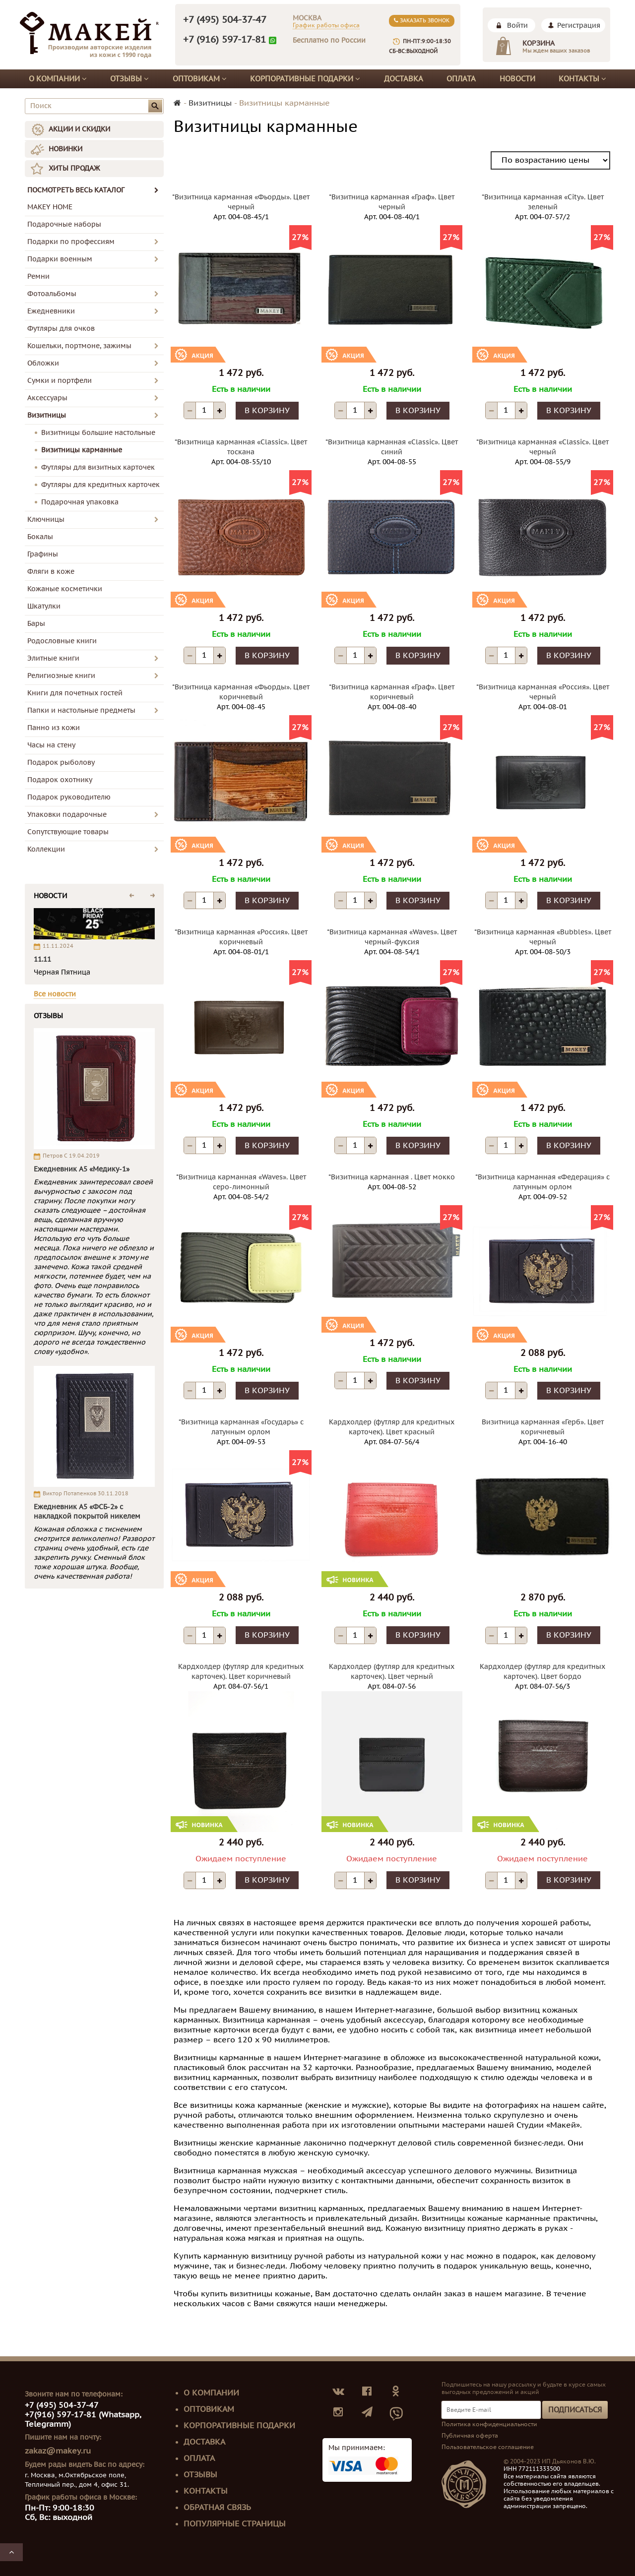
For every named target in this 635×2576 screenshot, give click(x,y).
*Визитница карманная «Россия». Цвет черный (542, 692)
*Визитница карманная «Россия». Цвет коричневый (241, 937)
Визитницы (46, 415)
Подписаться (575, 2409)
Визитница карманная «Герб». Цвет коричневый (543, 1427)
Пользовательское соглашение (488, 2447)
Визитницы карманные (81, 450)
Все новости (55, 994)
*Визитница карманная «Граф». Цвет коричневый (391, 692)
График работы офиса (326, 25)
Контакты (582, 78)
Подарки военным (59, 259)
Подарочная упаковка (80, 502)
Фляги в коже (50, 571)
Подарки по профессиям (71, 242)
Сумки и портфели (59, 380)
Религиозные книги (61, 676)
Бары (36, 623)
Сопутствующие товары (68, 832)
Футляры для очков (61, 328)
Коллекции (46, 849)
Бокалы (40, 537)
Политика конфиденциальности (489, 2424)
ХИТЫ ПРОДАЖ (74, 168)
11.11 (42, 959)
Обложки (43, 363)
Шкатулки (44, 606)
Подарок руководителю (69, 797)
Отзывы (129, 78)
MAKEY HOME (49, 207)
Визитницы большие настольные (98, 433)
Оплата (461, 78)
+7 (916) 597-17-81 (224, 39)
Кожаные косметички (64, 589)
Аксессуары (47, 398)
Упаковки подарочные (67, 814)
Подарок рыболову (61, 762)
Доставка (403, 78)
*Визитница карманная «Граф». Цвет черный (391, 202)
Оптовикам (200, 78)
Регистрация (578, 25)
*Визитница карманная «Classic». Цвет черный (542, 447)
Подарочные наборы (64, 224)
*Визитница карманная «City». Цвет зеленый (543, 202)
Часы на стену (51, 745)
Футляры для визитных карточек (98, 467)
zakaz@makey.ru (58, 2451)
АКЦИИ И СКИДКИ (79, 129)
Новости (517, 78)
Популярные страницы (235, 2523)
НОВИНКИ (65, 149)
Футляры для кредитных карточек (100, 485)
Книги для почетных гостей (75, 693)
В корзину (267, 410)
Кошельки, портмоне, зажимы (79, 346)
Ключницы (45, 519)
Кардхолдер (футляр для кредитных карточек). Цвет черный (391, 1671)
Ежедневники (51, 311)
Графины (42, 554)
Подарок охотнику (59, 780)
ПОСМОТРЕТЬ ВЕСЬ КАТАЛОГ (93, 190)
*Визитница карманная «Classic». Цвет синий (391, 447)
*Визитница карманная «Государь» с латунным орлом (241, 1427)
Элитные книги (53, 658)
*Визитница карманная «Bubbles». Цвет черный (542, 937)
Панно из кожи (53, 728)
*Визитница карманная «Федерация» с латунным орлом (542, 1182)
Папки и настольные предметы (81, 710)
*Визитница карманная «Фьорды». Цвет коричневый (241, 692)
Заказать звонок (421, 20)
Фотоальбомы (51, 294)
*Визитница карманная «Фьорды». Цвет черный (241, 202)
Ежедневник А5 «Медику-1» (81, 1169)
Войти (517, 25)
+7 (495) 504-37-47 (224, 19)
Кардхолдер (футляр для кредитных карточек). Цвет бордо (542, 1671)
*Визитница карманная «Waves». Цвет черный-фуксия (392, 937)
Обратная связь (217, 2507)
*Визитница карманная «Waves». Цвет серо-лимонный (241, 1182)
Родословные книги (62, 641)
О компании (58, 78)
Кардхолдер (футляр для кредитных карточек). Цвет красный (391, 1427)
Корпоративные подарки (305, 78)
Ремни (38, 276)
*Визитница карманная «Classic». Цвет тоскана (241, 447)
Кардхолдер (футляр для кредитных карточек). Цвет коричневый (241, 1671)
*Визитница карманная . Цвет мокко (391, 1177)
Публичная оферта (470, 2435)
